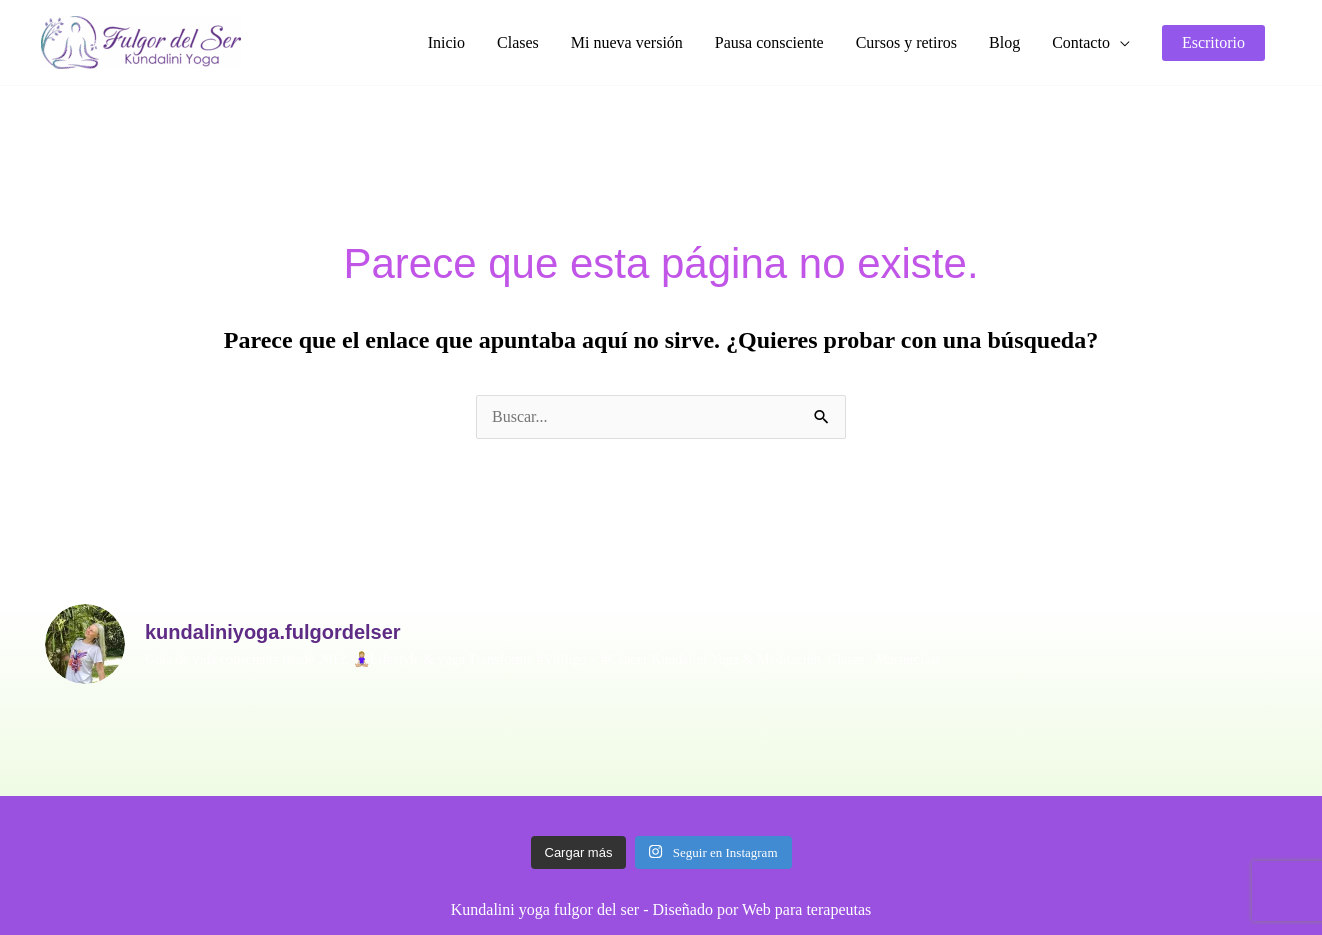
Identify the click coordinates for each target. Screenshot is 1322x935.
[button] (1091, 43)
